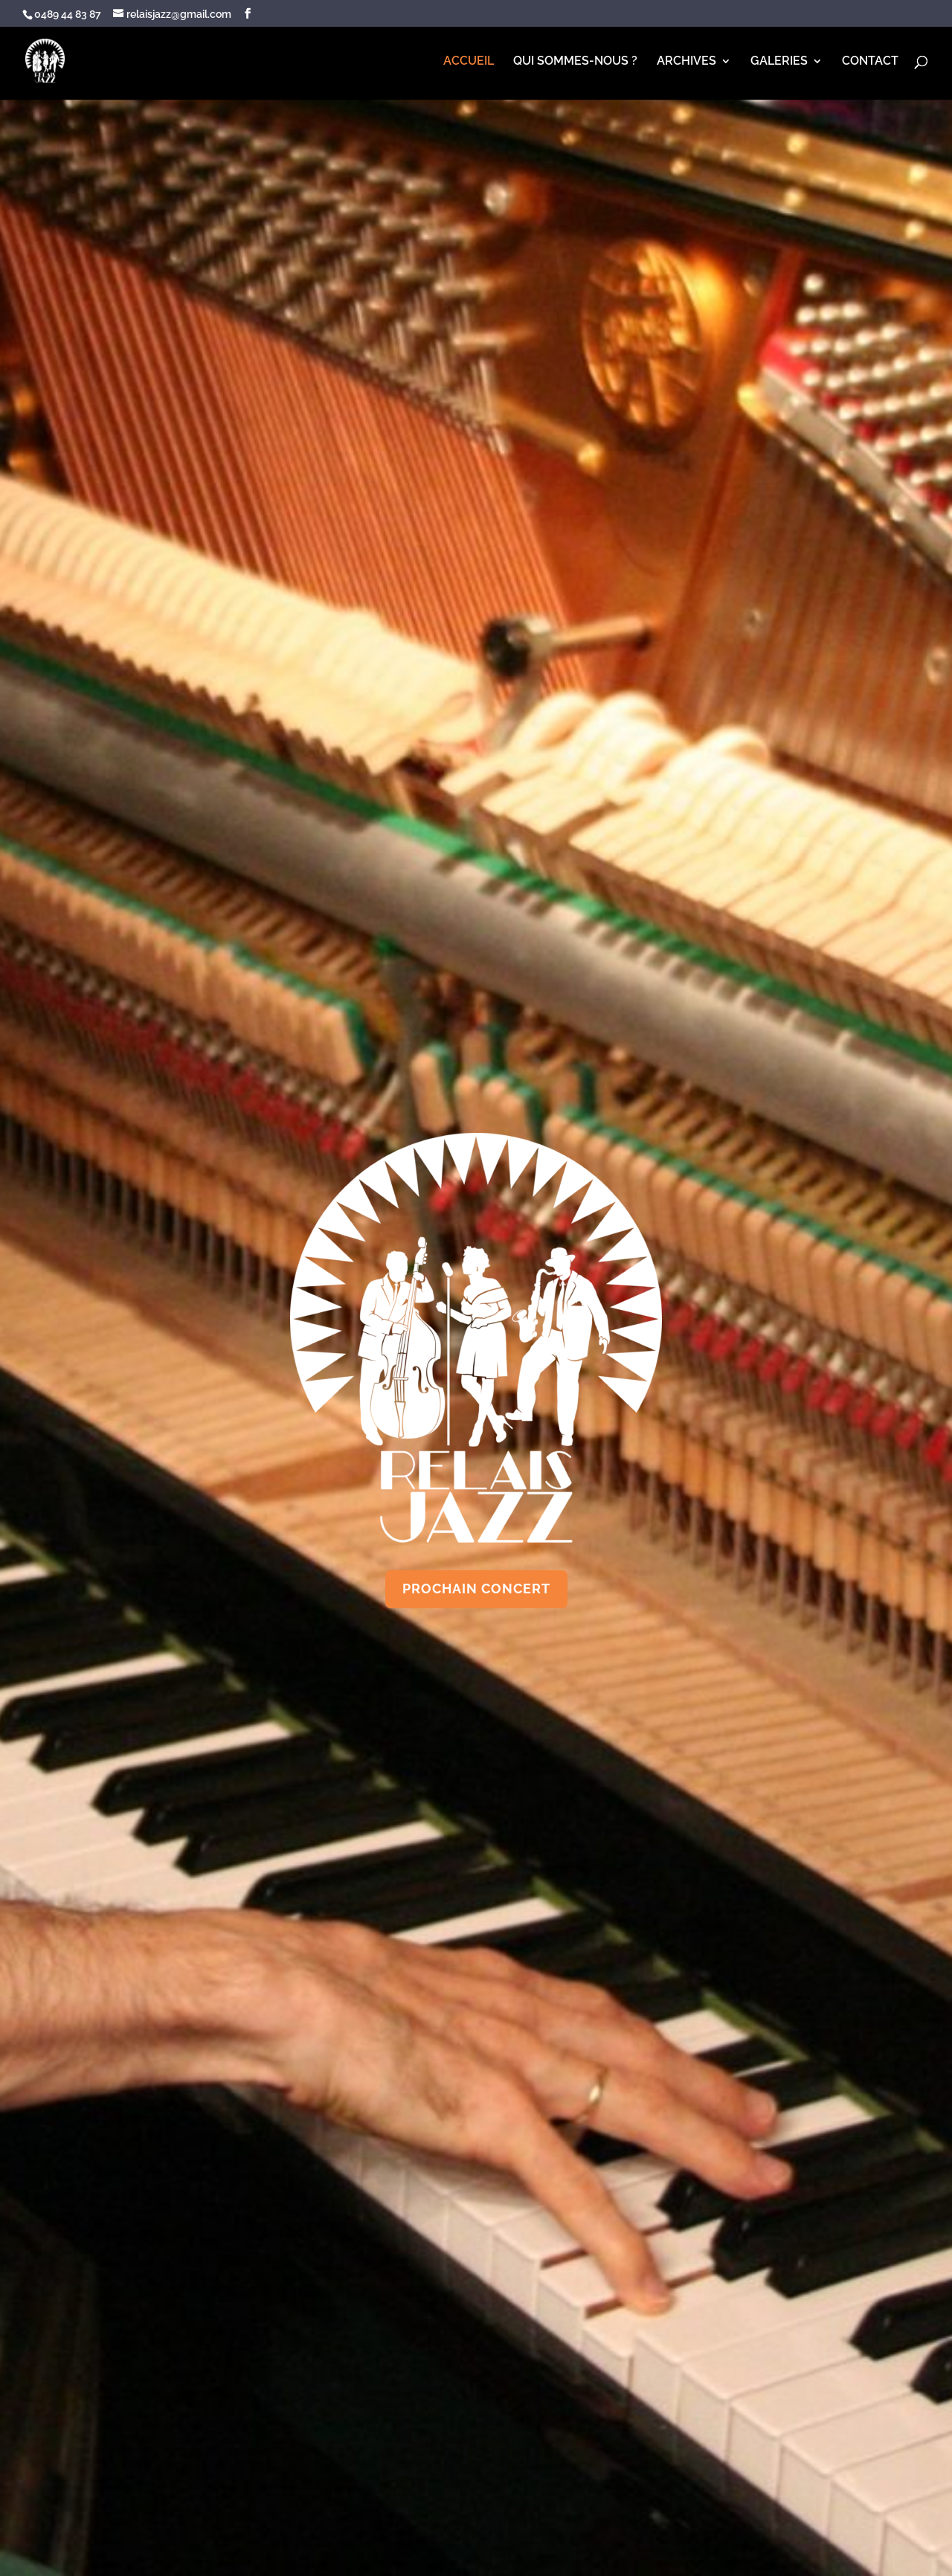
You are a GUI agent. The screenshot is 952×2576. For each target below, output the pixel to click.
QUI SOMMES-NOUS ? (575, 62)
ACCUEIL (468, 62)
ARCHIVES (686, 62)
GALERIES (779, 62)
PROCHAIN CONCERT (476, 1588)
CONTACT (870, 62)
